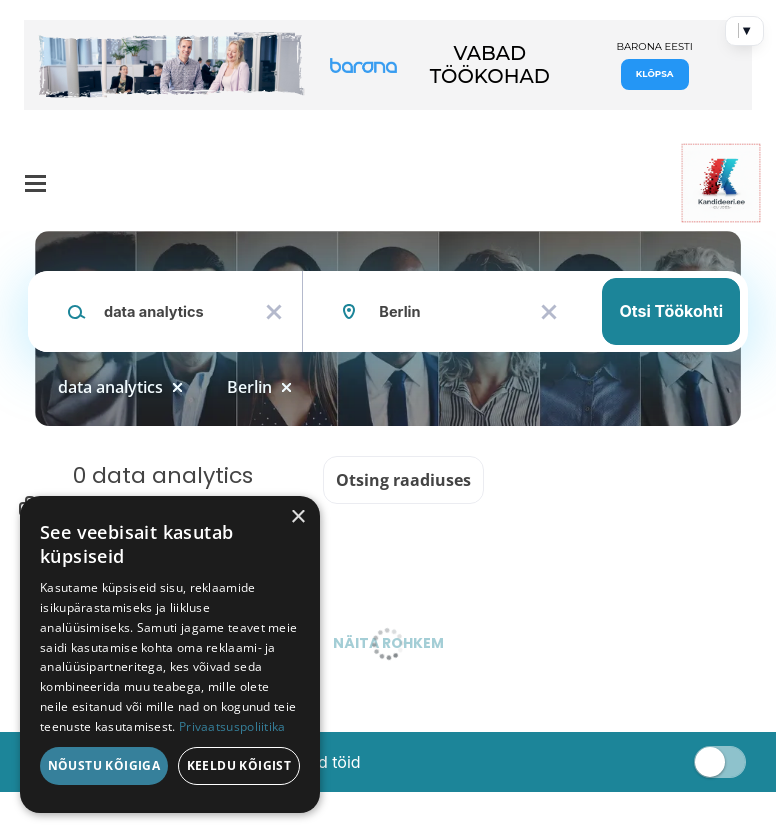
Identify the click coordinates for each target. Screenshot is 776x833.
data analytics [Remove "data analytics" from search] (110, 387)
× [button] (297, 517)
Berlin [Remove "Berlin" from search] (249, 387)
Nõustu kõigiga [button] (104, 765)
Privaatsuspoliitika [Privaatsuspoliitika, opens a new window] (232, 726)
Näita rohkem (388, 643)
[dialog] (170, 654)
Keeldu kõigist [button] (239, 765)
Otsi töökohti (671, 311)
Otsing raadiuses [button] (403, 480)
